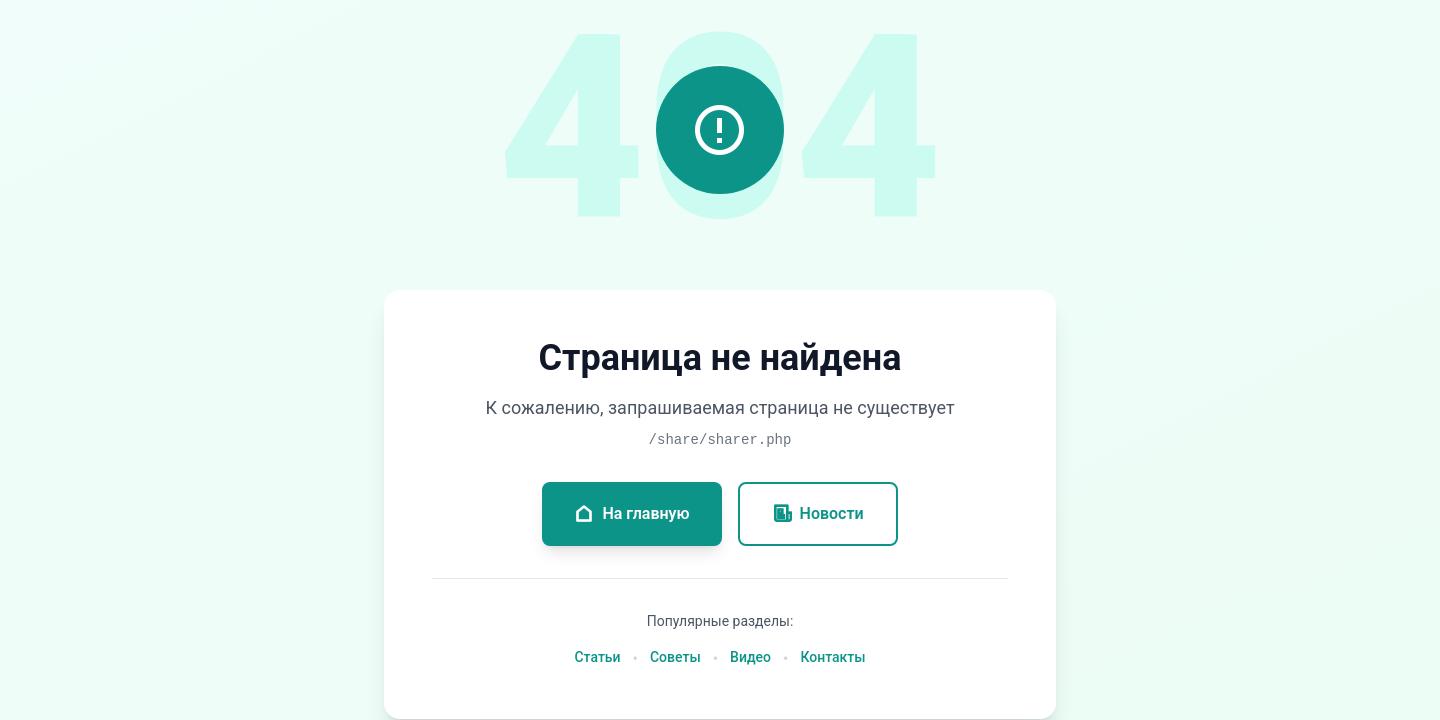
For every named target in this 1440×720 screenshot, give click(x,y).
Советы (675, 657)
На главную (631, 514)
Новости (818, 514)
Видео (750, 657)
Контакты (832, 657)
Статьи (597, 657)
